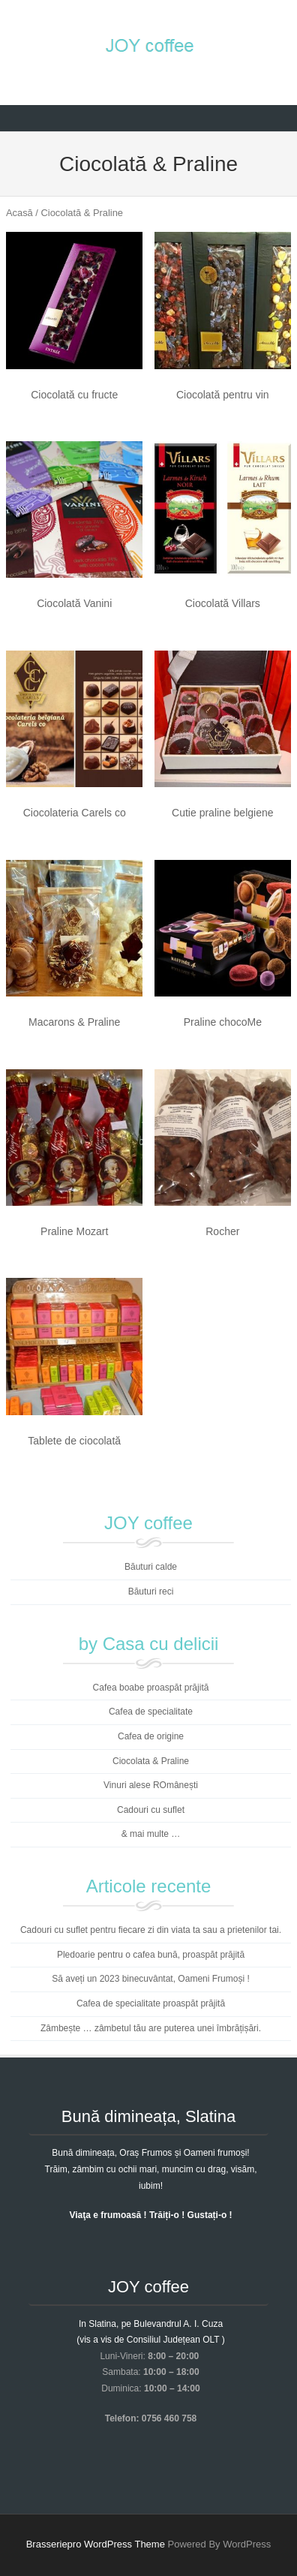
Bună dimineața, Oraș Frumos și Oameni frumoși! (150, 2153)
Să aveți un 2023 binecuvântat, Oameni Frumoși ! (150, 1978)
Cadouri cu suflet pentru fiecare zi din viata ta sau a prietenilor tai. (150, 1930)
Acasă (19, 212)
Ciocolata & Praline (150, 1761)
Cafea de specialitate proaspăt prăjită (150, 2003)
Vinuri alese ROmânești (151, 1785)
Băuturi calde (150, 1567)
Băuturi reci (151, 1591)
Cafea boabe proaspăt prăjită (151, 1687)
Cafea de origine (151, 1736)
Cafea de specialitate (151, 1711)
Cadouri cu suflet (150, 1810)
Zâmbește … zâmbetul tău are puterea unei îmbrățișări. (150, 2028)
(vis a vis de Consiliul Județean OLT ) (150, 2339)
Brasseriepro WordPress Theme (95, 2544)
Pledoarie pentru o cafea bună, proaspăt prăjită (150, 1954)
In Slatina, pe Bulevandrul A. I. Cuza (151, 2324)
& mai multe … (151, 1834)
